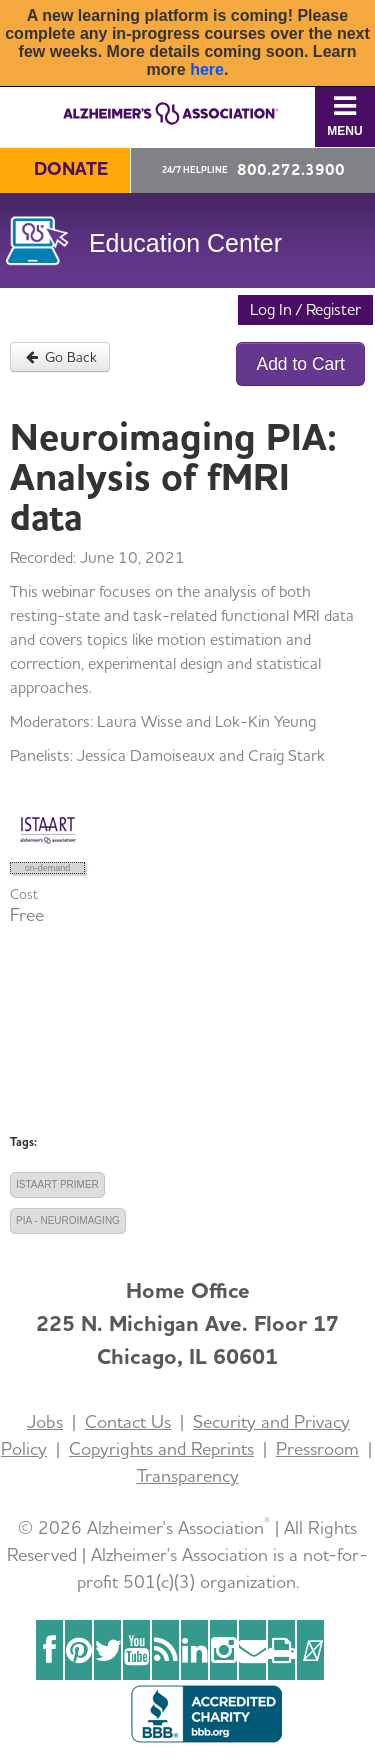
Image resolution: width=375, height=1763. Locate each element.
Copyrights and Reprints (161, 1448)
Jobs (45, 1421)
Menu (344, 115)
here (207, 69)
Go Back (60, 357)
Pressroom (317, 1448)
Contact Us (128, 1421)
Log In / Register (305, 309)
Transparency (188, 1475)
